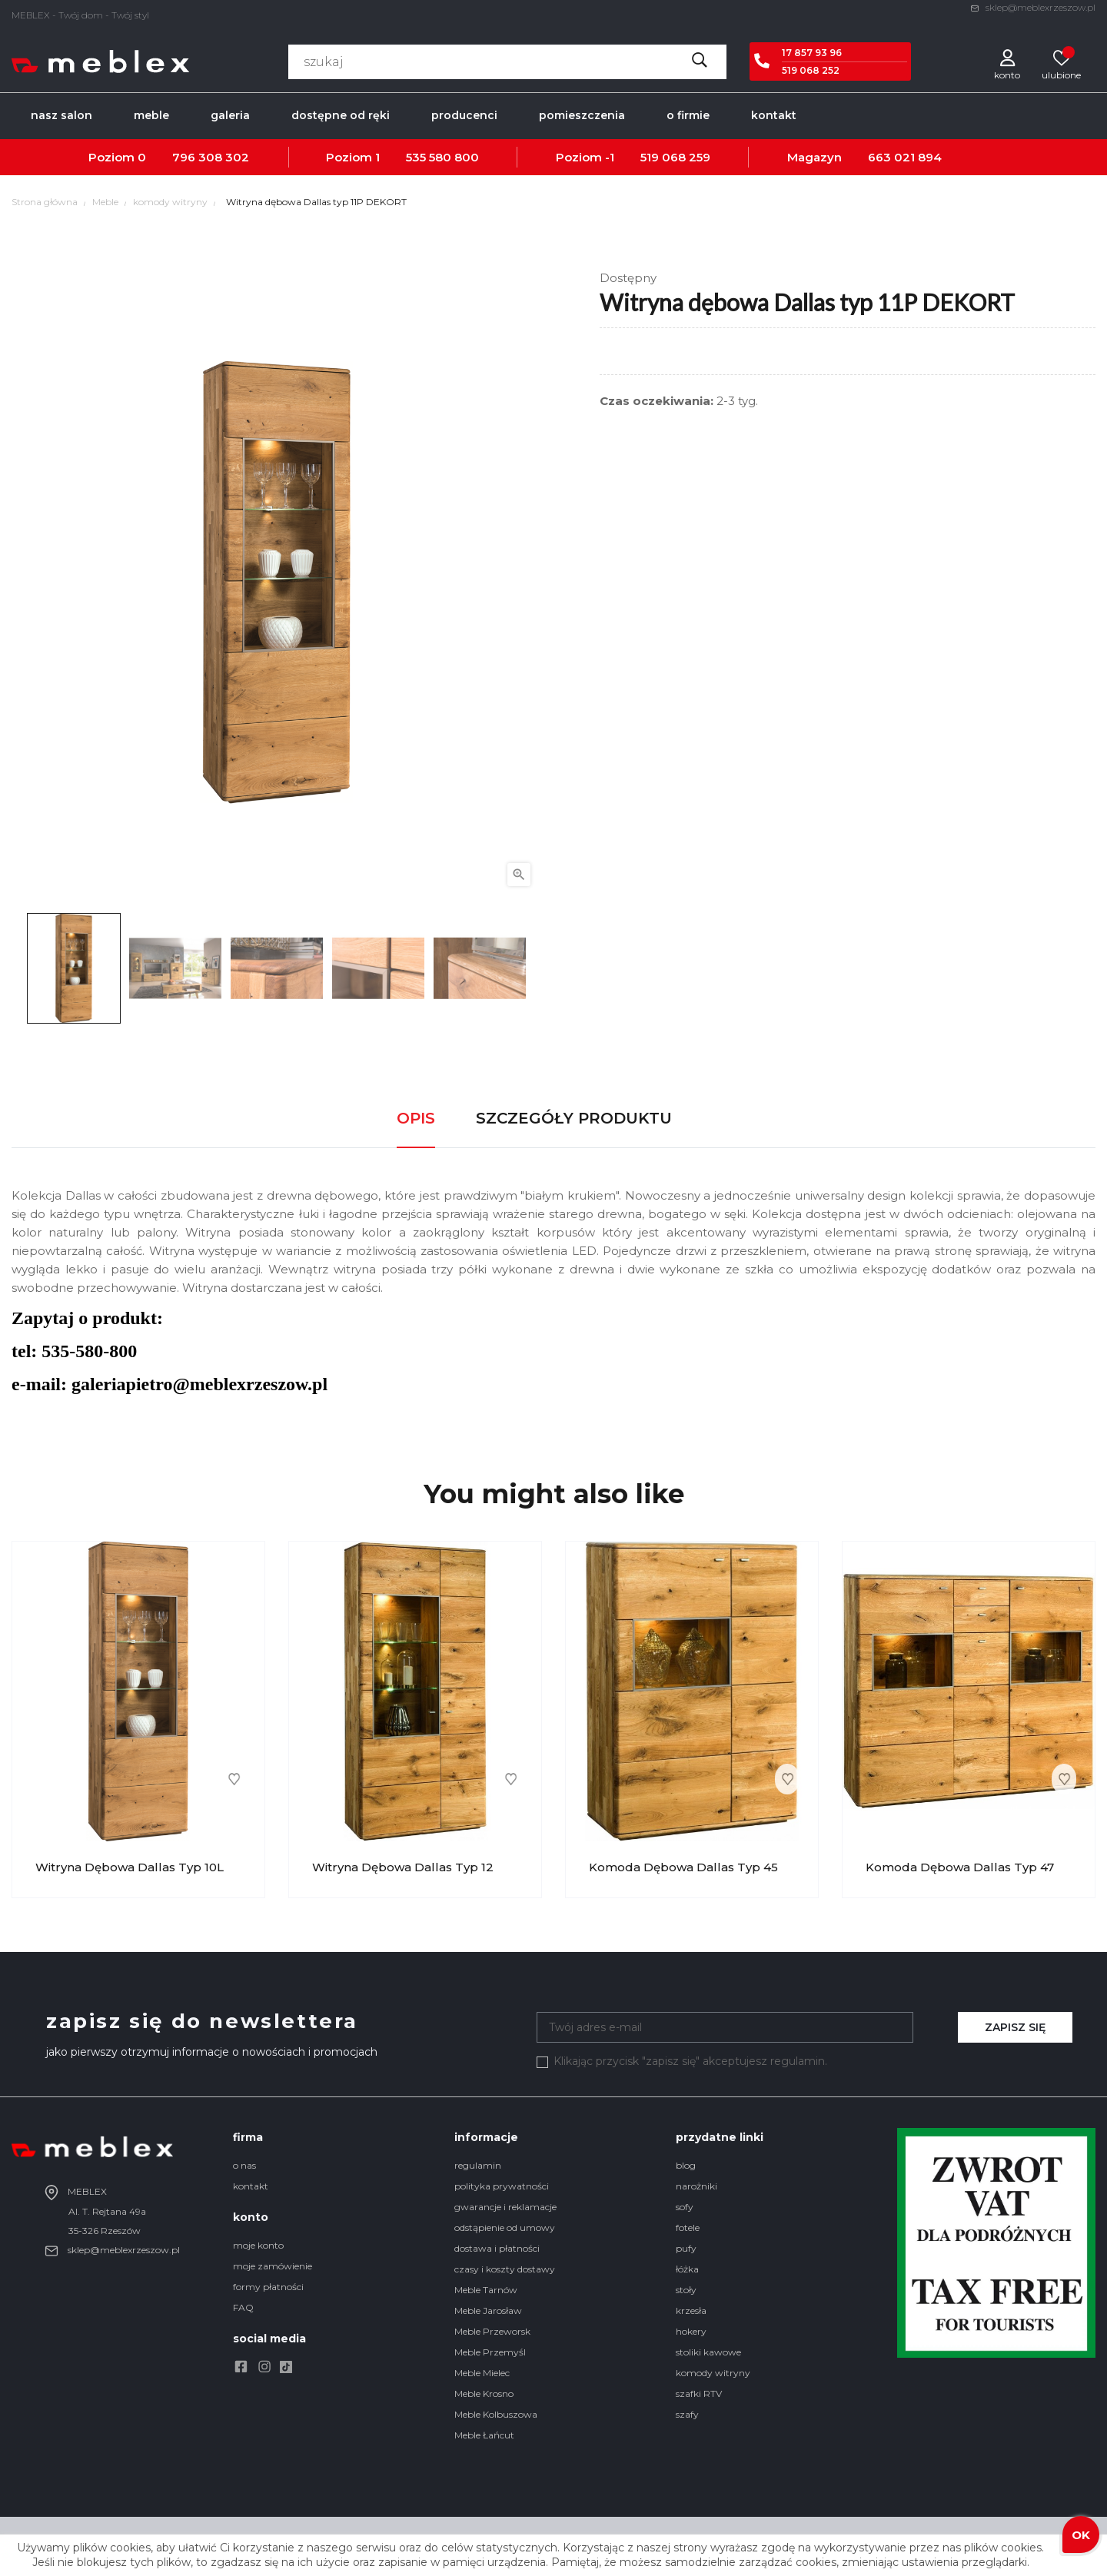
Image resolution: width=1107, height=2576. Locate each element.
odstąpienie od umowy (504, 2227)
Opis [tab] (416, 1118)
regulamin (477, 2165)
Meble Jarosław (488, 2310)
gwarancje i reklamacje (505, 2207)
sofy (684, 2207)
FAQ (243, 2307)
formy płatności (268, 2286)
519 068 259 (675, 157)
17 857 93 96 (812, 52)
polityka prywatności (501, 2186)
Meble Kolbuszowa (495, 2414)
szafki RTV (699, 2393)
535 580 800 (442, 157)
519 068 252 (810, 70)
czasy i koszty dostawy (504, 2269)
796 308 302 (210, 157)
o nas (244, 2165)
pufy (686, 2248)
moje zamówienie (272, 2266)
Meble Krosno (484, 2393)
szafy (687, 2414)
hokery (691, 2331)
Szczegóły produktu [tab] (574, 1118)
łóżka (687, 2269)
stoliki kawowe (708, 2352)
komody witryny (713, 2372)
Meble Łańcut (484, 2435)
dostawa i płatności (497, 2248)
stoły (686, 2289)
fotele (688, 2227)
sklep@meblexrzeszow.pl (1032, 7)
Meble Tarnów (485, 2289)
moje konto (258, 2245)
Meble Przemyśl (490, 2352)
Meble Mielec (482, 2372)
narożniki (696, 2186)
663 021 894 (905, 157)
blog (686, 2165)
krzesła (691, 2310)
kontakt (250, 2186)
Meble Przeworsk (492, 2331)
